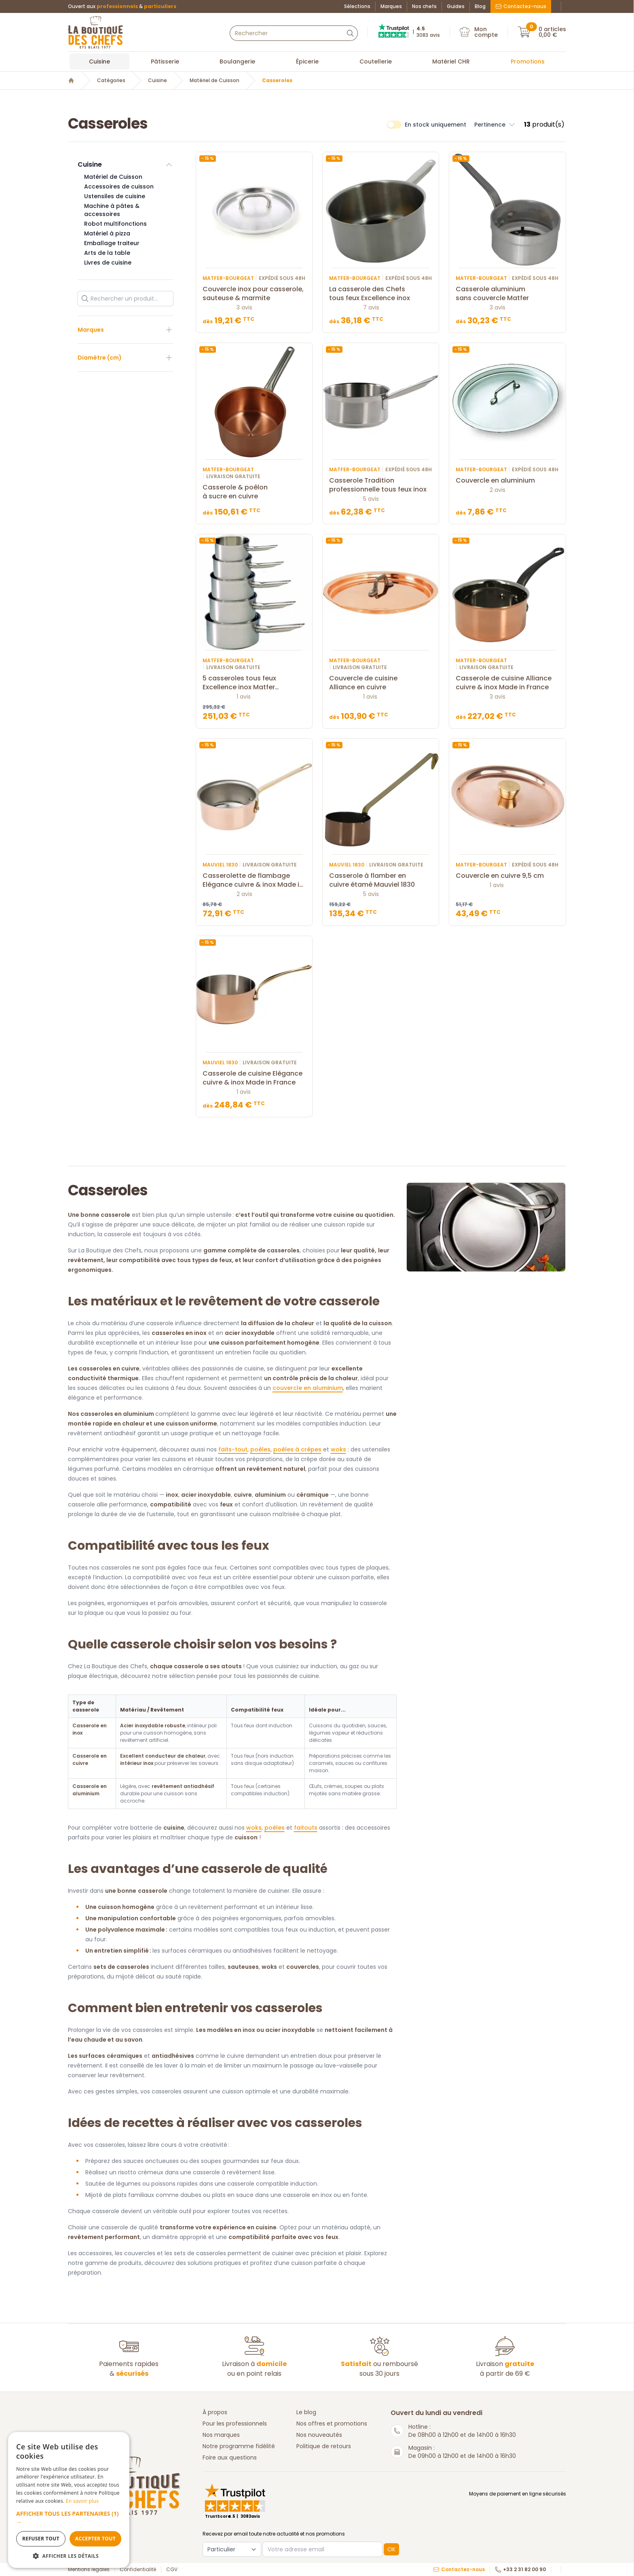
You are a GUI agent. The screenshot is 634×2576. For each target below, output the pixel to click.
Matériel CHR (451, 61)
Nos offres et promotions (331, 2423)
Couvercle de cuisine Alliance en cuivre (380, 683)
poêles (260, 1449)
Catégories (111, 80)
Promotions (528, 61)
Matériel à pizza (107, 233)
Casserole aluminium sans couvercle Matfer (507, 294)
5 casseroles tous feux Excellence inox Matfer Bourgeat (254, 683)
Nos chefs (424, 6)
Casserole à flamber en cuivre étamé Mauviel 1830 (380, 880)
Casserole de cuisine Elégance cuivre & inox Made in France (254, 1078)
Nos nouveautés (319, 2435)
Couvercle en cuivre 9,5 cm (507, 875)
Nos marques (221, 2435)
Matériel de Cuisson (214, 80)
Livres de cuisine (107, 262)
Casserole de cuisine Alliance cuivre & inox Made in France (507, 683)
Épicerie (307, 61)
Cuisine (99, 61)
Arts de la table (107, 253)
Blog (480, 6)
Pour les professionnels (235, 2423)
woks (338, 1449)
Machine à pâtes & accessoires (111, 210)
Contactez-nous (520, 6)
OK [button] (391, 2549)
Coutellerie (375, 61)
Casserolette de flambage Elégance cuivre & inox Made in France (254, 880)
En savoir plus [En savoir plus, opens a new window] (82, 2501)
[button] (68, 2517)
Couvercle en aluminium (507, 480)
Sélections (357, 6)
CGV (172, 2569)
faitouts (305, 1828)
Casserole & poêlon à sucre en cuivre (254, 492)
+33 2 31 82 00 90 (520, 2569)
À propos (215, 2412)
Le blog (306, 2412)
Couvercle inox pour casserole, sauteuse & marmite (254, 294)
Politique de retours (323, 2446)
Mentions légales (89, 2569)
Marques (391, 6)
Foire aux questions (230, 2457)
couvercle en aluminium (308, 1388)
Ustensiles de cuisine (114, 196)
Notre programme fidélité (239, 2446)
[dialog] (68, 2500)
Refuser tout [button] (40, 2538)
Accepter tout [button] (95, 2538)
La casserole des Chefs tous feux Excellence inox (380, 294)
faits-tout (232, 1449)
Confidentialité (138, 2569)
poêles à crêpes (297, 1449)
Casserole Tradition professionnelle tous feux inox (380, 485)
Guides (456, 6)
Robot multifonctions (115, 224)
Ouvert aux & (122, 6)
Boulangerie (237, 61)
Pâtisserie (165, 61)
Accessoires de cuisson (119, 186)
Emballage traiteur (111, 243)
